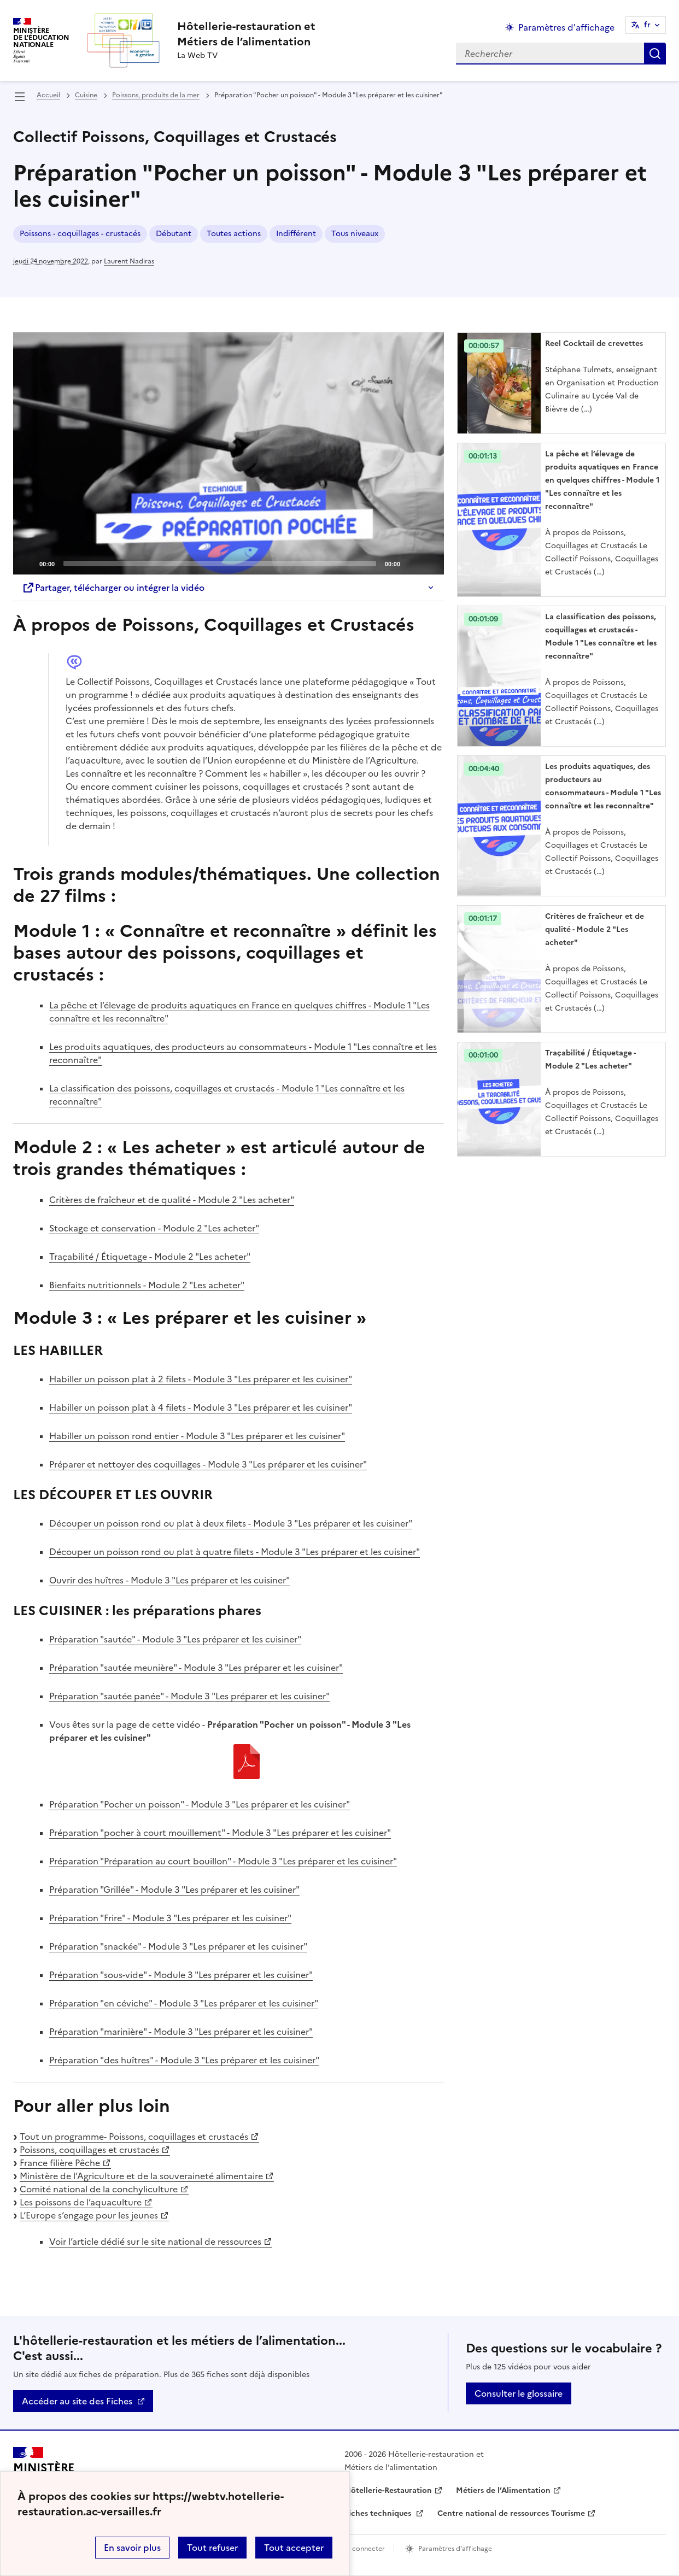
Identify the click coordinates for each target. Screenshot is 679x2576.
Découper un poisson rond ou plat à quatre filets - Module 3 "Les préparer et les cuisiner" (234, 1551)
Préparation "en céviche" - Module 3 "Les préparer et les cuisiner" (183, 2003)
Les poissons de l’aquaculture (81, 2202)
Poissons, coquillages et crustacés (89, 2149)
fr (647, 25)
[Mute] (412, 563)
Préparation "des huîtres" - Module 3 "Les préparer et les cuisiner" (184, 2060)
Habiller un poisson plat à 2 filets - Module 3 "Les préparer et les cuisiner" (200, 1379)
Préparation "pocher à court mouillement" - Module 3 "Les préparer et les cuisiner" (220, 1832)
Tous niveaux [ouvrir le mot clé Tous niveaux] (354, 233)
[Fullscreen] (429, 563)
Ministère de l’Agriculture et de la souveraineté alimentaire (141, 2175)
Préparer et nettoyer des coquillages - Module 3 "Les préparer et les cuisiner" (208, 1464)
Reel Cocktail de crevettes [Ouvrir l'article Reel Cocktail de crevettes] (594, 343)
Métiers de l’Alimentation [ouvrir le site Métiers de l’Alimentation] (503, 2490)
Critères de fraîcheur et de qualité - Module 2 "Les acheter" (171, 1199)
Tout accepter (294, 2547)
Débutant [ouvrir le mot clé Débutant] (173, 233)
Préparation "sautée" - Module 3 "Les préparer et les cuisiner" (175, 1639)
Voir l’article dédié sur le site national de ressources (155, 2241)
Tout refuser (212, 2547)
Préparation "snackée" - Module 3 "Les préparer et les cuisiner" (178, 1946)
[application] (228, 453)
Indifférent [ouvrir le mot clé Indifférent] (296, 233)
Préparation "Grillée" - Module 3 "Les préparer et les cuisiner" (174, 1889)
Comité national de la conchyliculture (99, 2189)
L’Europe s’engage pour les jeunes (89, 2215)
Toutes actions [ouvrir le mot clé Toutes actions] (234, 233)
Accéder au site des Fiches (77, 2401)
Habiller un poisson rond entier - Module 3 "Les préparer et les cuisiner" (197, 1435)
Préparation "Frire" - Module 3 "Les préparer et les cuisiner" (170, 1917)
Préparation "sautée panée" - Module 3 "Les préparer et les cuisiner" (189, 1696)
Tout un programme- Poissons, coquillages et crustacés (134, 2136)
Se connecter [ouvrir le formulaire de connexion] (364, 2549)
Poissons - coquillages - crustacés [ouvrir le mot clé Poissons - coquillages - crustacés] (80, 233)
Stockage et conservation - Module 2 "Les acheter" (154, 1228)
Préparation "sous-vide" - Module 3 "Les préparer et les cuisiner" (181, 1974)
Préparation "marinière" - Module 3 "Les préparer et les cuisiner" (181, 2031)
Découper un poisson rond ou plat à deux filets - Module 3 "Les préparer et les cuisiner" (230, 1523)
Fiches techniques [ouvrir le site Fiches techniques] (378, 2513)
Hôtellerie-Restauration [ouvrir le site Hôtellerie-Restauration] (388, 2490)
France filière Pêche (60, 2162)
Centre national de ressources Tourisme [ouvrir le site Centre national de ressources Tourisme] (511, 2513)
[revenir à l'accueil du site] (246, 34)
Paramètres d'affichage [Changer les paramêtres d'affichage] (566, 27)
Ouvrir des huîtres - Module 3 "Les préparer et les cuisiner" (169, 1580)
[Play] (228, 454)
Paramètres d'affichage (455, 2549)
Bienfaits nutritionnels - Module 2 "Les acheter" (146, 1285)
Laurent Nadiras (129, 261)
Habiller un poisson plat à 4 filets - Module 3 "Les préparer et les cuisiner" (200, 1407)
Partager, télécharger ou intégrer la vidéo (113, 587)
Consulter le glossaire (519, 2393)
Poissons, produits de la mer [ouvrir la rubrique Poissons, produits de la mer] (156, 95)
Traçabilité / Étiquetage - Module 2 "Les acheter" (149, 1256)
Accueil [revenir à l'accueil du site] (48, 95)
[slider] (219, 563)
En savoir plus (132, 2547)
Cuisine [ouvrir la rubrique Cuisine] (86, 95)
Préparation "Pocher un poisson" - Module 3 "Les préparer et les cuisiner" (199, 1804)
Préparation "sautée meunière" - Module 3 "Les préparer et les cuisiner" (196, 1667)
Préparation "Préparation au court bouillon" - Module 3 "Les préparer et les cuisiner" (223, 1861)
